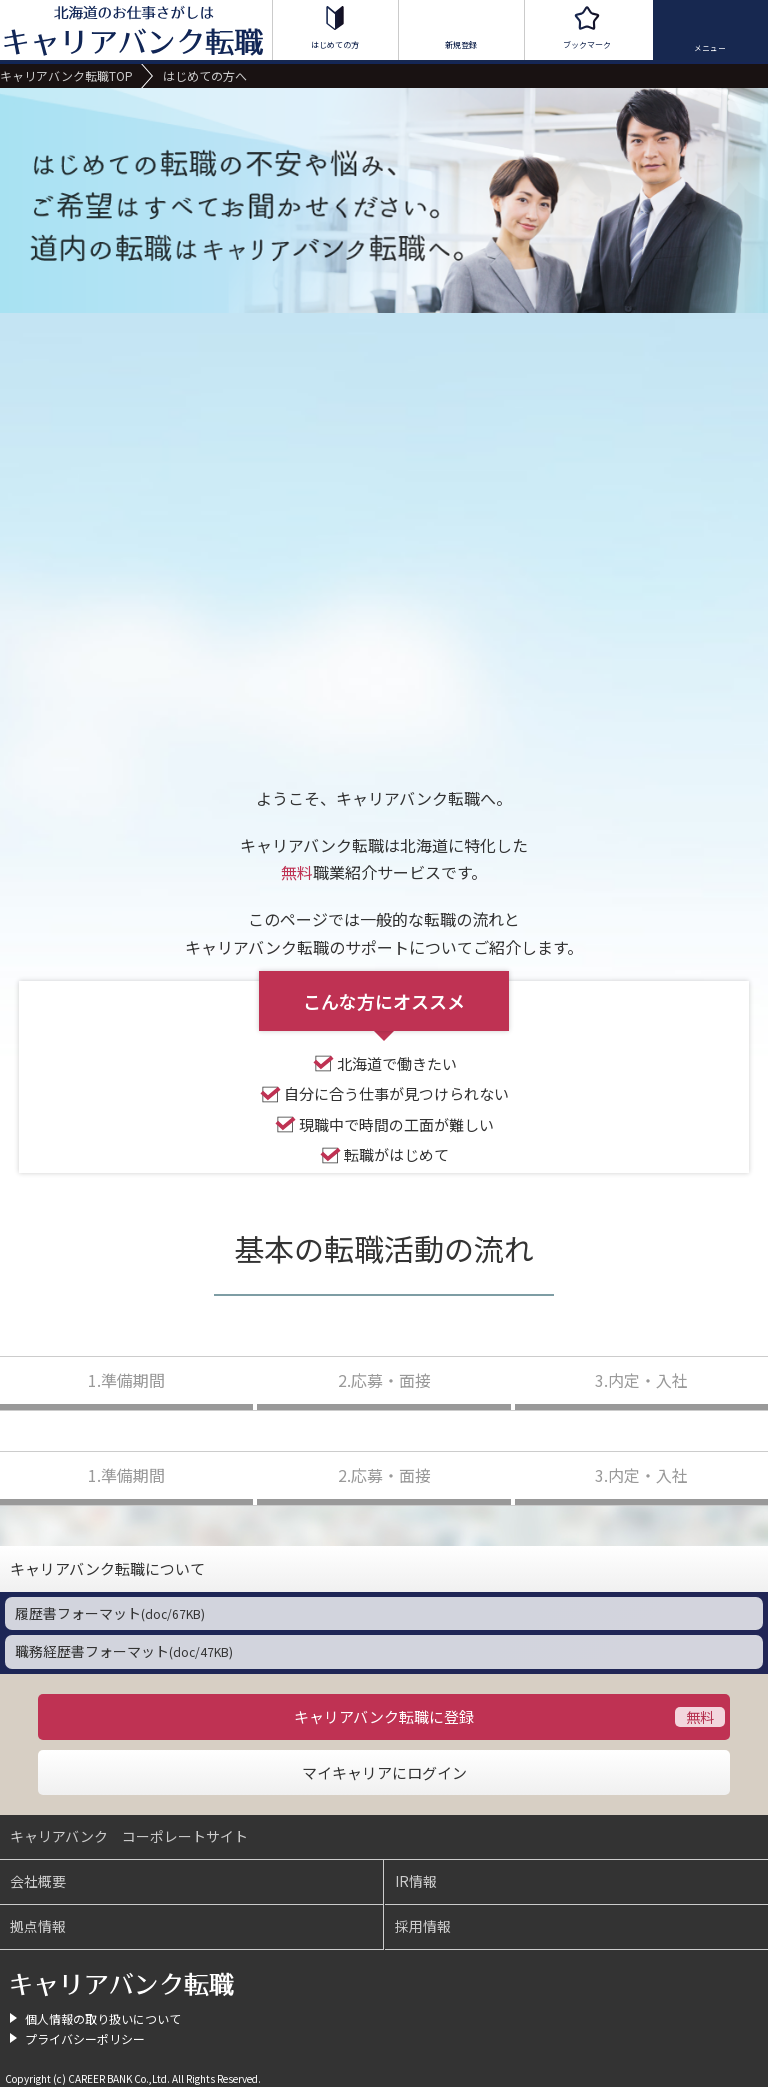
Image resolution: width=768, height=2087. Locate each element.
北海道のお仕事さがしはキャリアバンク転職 (134, 30)
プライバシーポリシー (85, 2038)
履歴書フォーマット (110, 1613)
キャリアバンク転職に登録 (384, 1716)
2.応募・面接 (384, 1380)
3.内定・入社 (641, 1380)
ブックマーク (587, 44)
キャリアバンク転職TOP (66, 75)
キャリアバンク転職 (122, 1985)
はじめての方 (335, 44)
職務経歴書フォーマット (124, 1651)
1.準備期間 (126, 1380)
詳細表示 (745, 1568)
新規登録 (461, 44)
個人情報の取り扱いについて (103, 2018)
